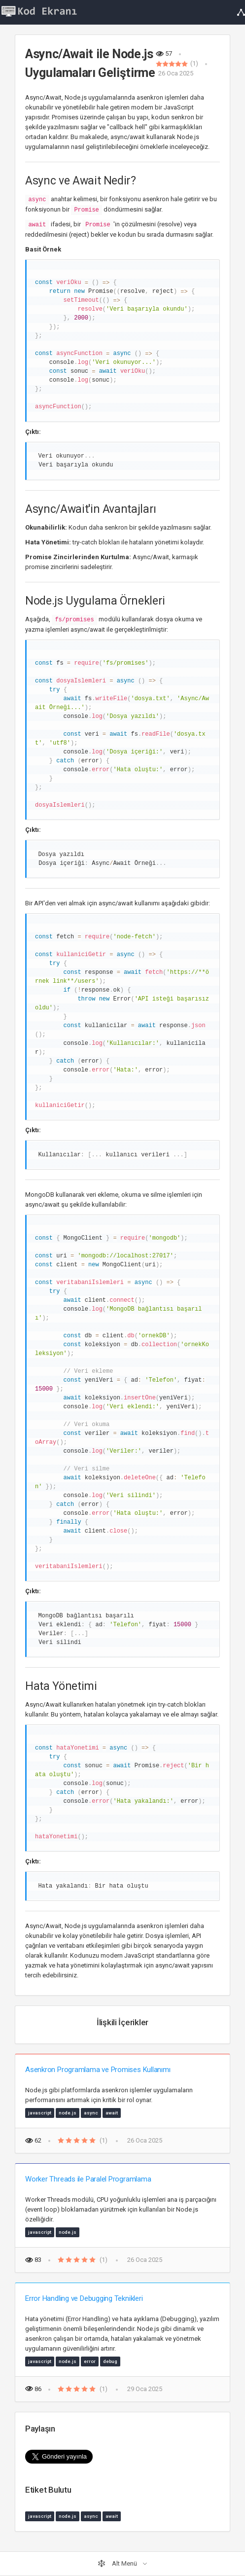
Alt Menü (118, 2564)
